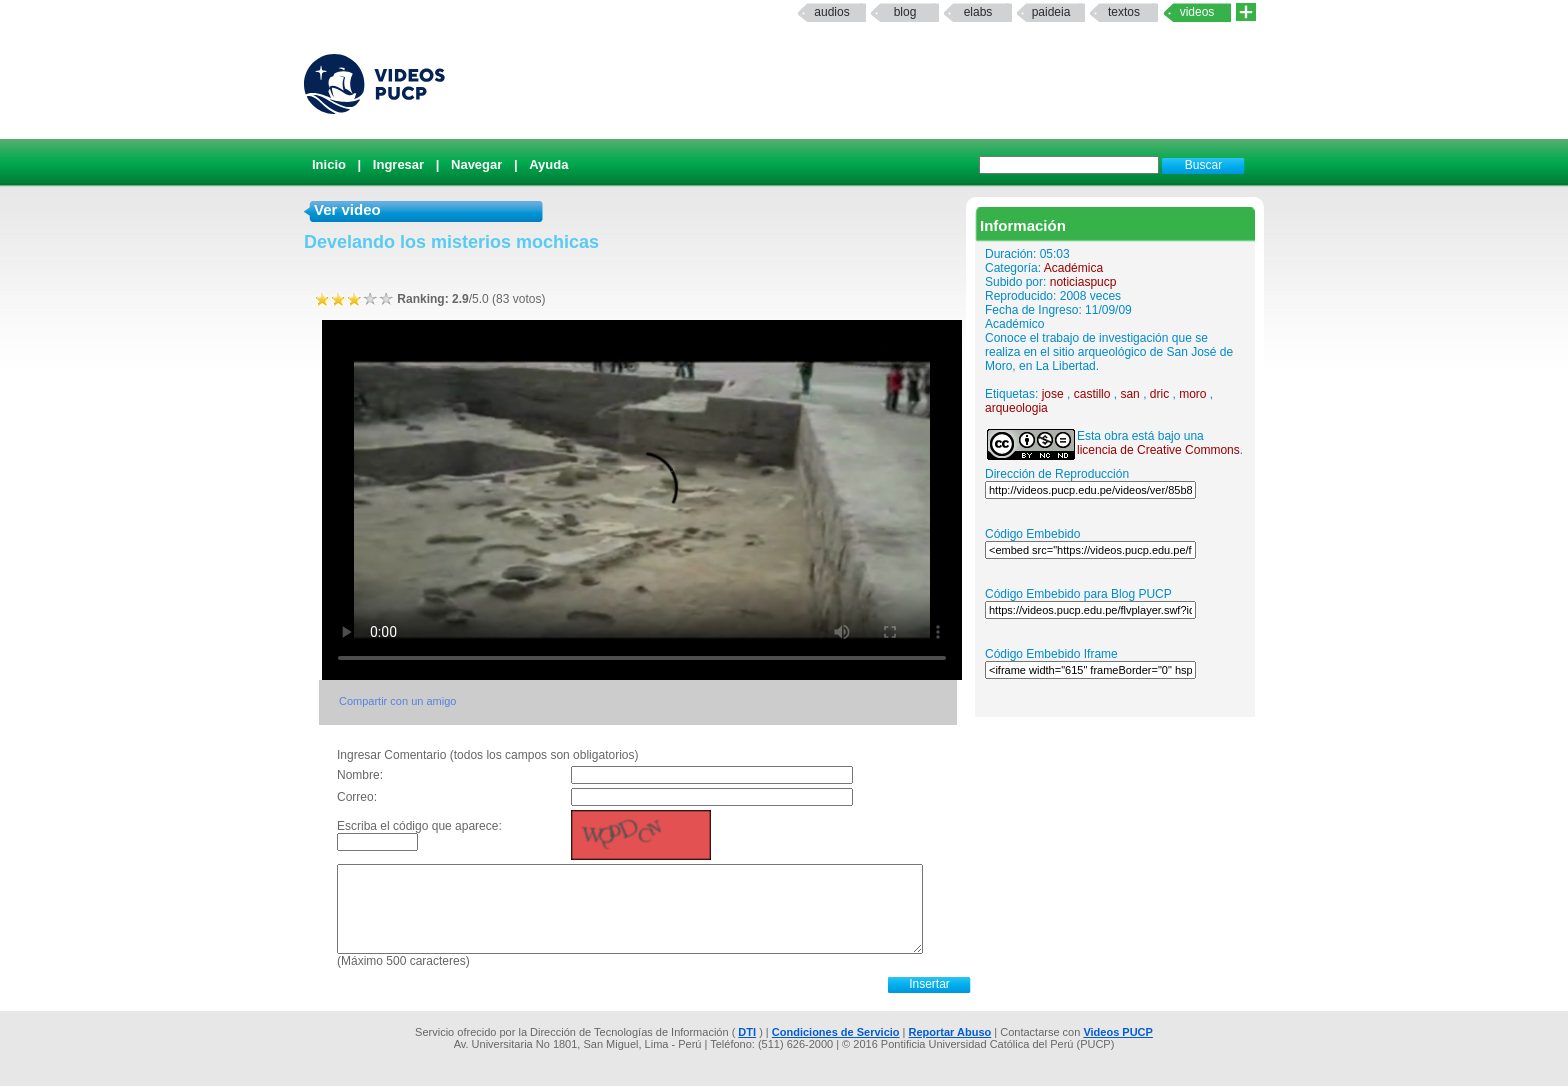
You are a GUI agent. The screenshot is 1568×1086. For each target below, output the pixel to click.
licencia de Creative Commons (1158, 450)
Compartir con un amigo (397, 701)
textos (1124, 12)
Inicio (329, 164)
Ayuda (548, 164)
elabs (978, 12)
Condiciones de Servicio (836, 1032)
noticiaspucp (1083, 282)
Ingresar (398, 164)
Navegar (476, 164)
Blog (905, 12)
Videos (1197, 12)
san (1129, 394)
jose (1053, 394)
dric (1159, 394)
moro (1192, 394)
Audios (831, 12)
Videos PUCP (1118, 1032)
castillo (1092, 394)
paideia (1051, 12)
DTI (747, 1032)
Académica (1073, 268)
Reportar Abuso (950, 1032)
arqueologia (1016, 408)
